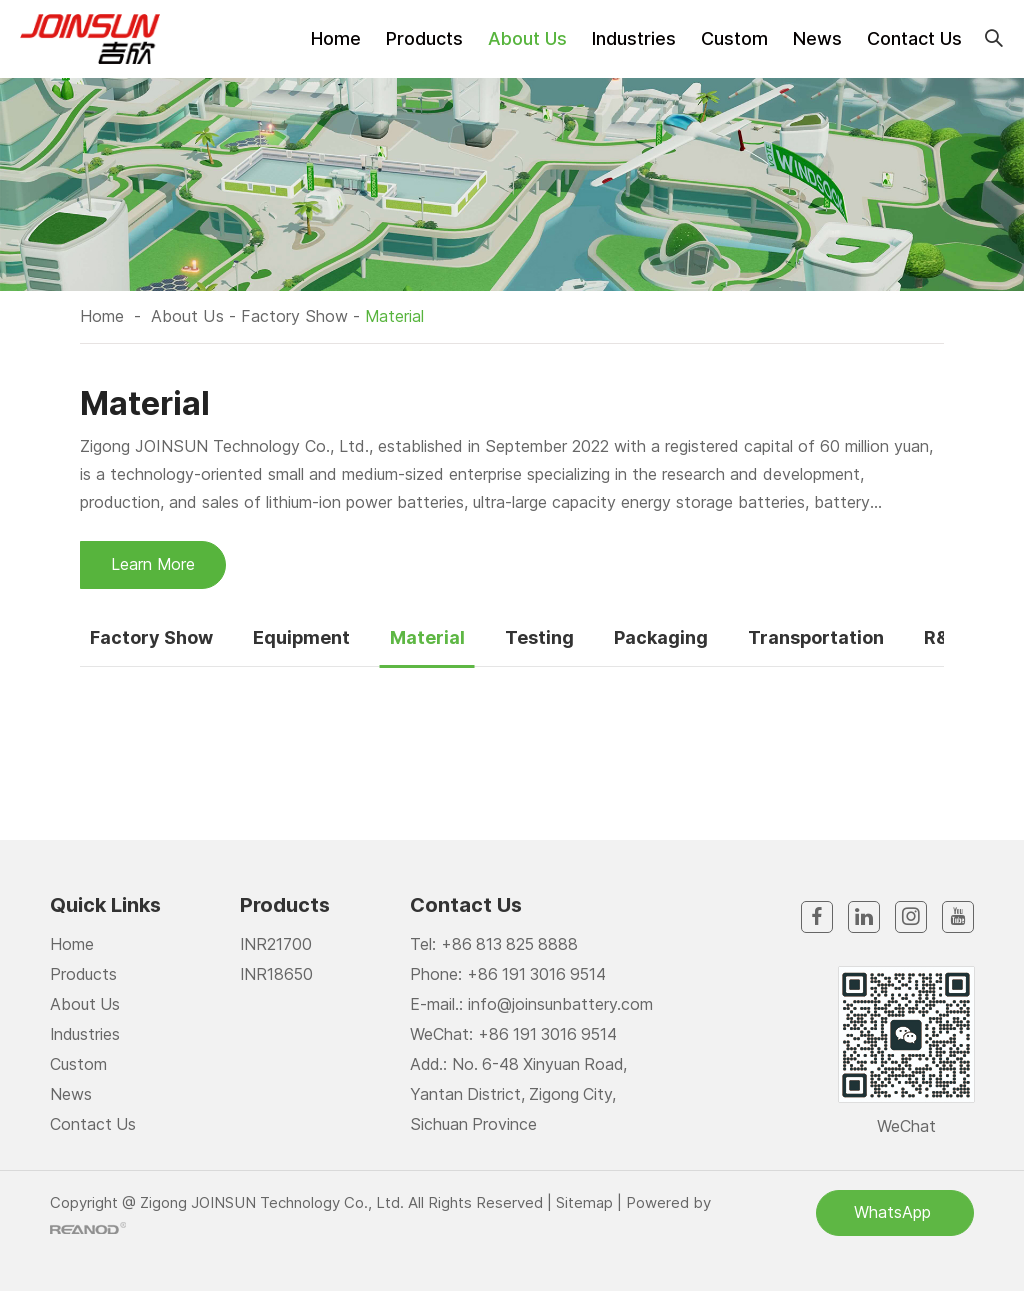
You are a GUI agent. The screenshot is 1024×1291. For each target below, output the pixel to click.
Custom (734, 38)
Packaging (662, 636)
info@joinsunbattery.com (560, 1004)
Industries (634, 38)
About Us (527, 38)
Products (424, 38)
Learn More (153, 564)
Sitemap (584, 1201)
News (817, 38)
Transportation (817, 636)
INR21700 (276, 944)
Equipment (302, 636)
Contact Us (914, 38)
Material (393, 316)
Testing (540, 636)
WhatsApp (895, 1212)
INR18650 (277, 974)
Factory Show (292, 316)
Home (336, 38)
